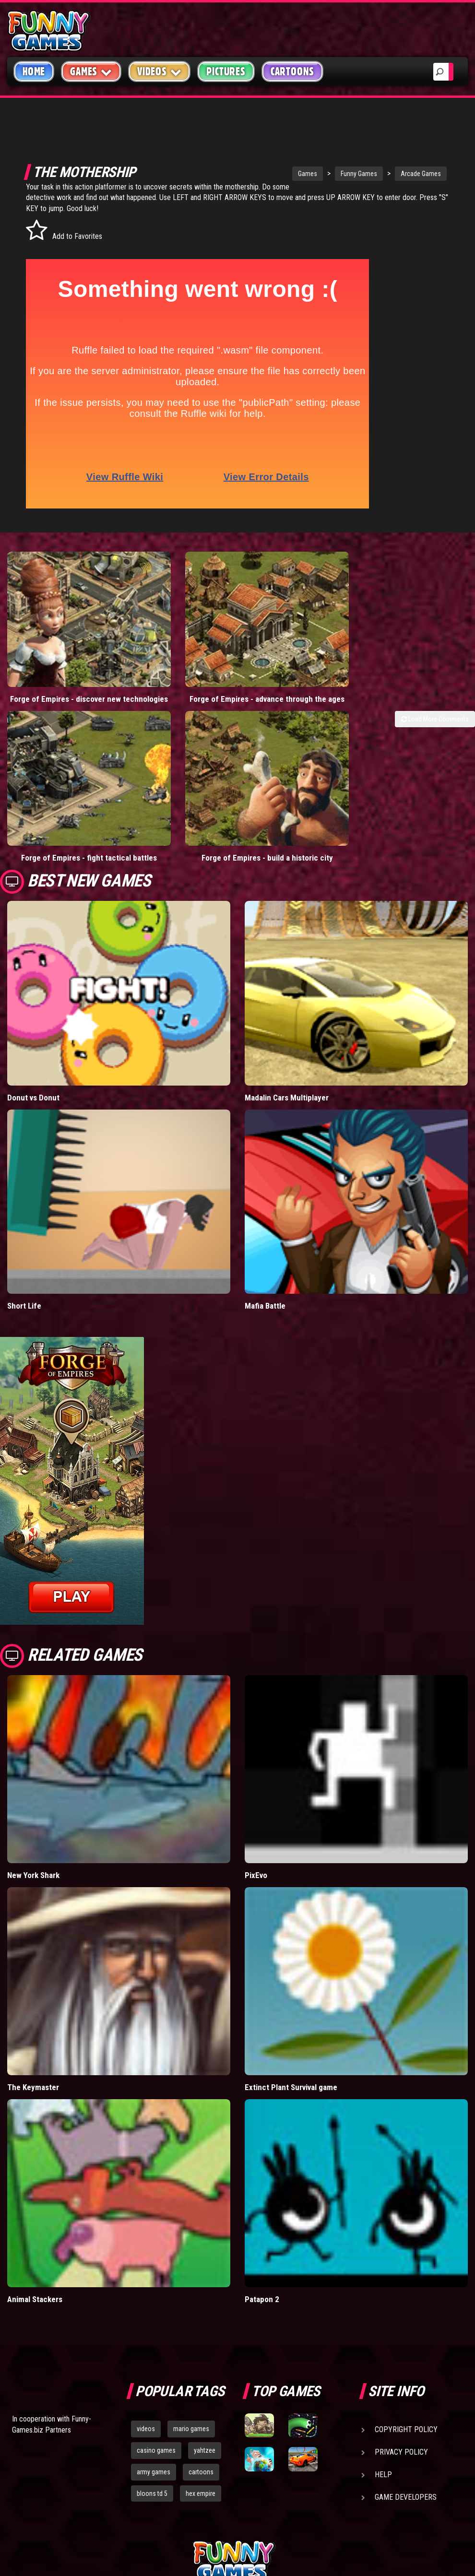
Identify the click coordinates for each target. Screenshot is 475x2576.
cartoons (201, 2393)
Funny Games (319, 173)
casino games (156, 2371)
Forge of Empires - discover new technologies (59, 654)
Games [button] (91, 71)
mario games (191, 2350)
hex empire (200, 2414)
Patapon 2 (262, 2220)
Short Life (24, 1227)
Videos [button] (159, 71)
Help (383, 2395)
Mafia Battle (265, 1227)
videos (146, 2350)
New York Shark (33, 1796)
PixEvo (256, 1796)
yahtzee (204, 2371)
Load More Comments (435, 679)
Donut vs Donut (33, 1019)
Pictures (225, 71)
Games (267, 173)
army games (153, 2393)
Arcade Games (381, 173)
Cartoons (292, 71)
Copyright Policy (406, 2350)
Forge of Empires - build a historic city (178, 774)
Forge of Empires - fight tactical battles (59, 774)
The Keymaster (33, 2008)
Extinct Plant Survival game (291, 2008)
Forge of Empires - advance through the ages (178, 654)
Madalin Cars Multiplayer (287, 1019)
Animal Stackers (34, 2220)
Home (34, 71)
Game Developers (406, 2418)
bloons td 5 (152, 2414)
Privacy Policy (401, 2373)
